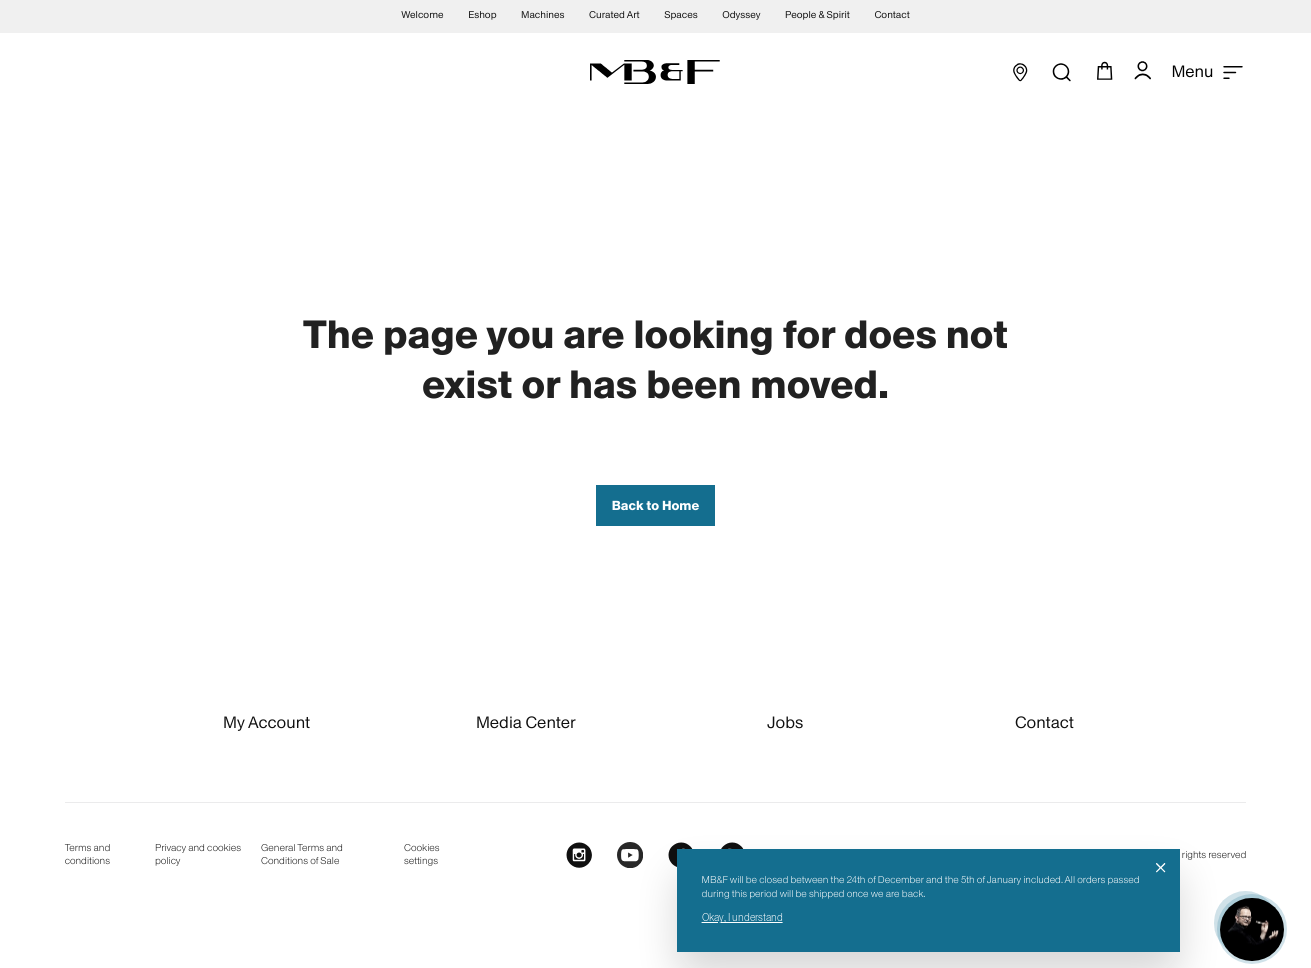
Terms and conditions (88, 855)
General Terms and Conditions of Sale (302, 855)
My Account (266, 722)
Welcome (422, 15)
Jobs (785, 722)
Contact (1044, 722)
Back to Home (656, 505)
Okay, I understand (742, 917)
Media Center (526, 722)
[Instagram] (579, 855)
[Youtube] (630, 855)
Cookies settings (422, 855)
